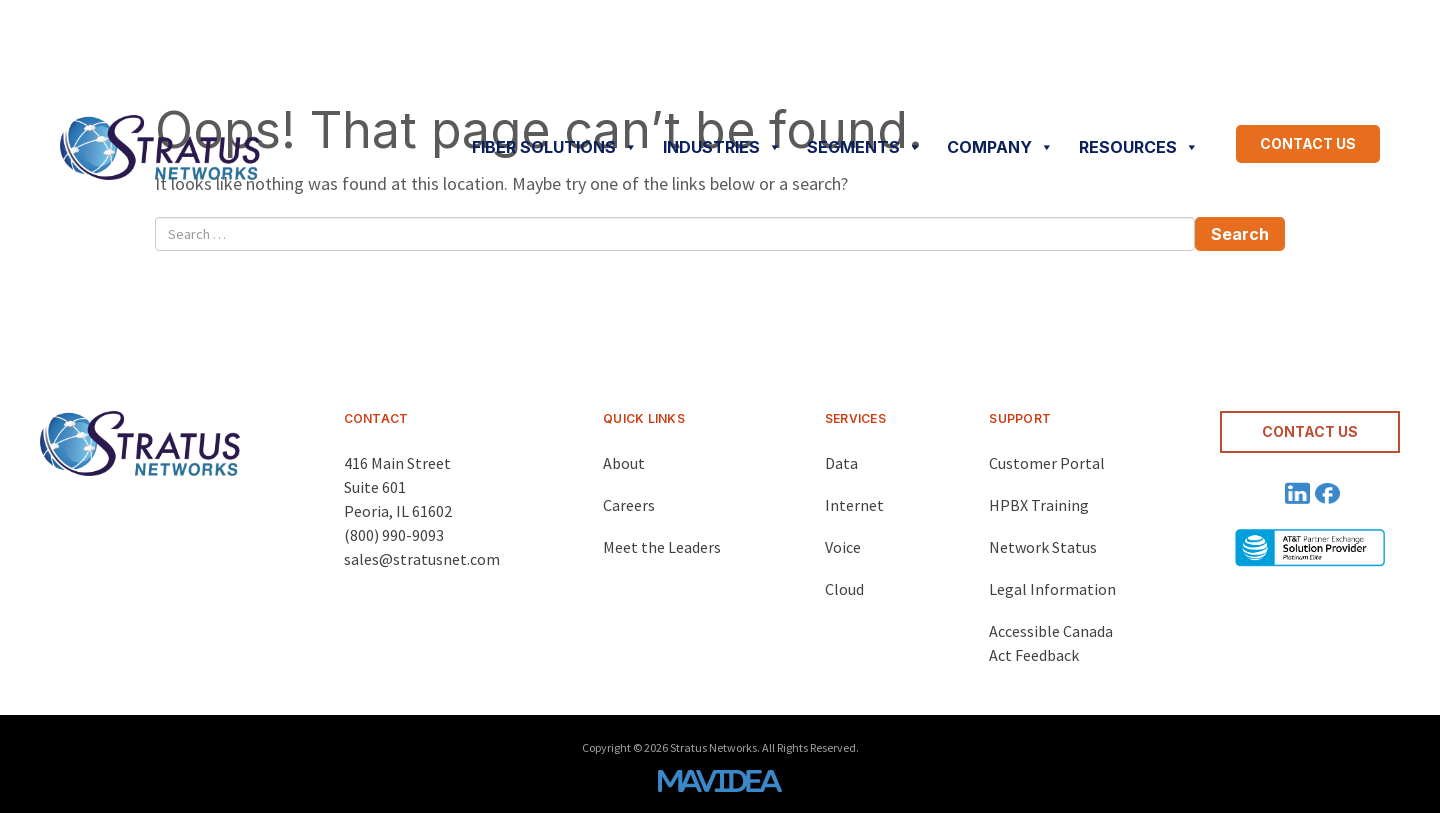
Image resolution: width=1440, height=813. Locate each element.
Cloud (844, 589)
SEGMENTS (864, 147)
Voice (843, 547)
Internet (854, 505)
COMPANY (1000, 147)
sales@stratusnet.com (422, 559)
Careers (629, 505)
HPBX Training (1039, 505)
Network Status (1043, 547)
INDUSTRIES (722, 147)
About (624, 463)
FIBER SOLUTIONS (555, 147)
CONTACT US (1308, 143)
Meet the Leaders (662, 547)
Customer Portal (1047, 463)
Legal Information (1052, 589)
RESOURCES (1139, 147)
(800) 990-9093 (394, 535)
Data (841, 463)
